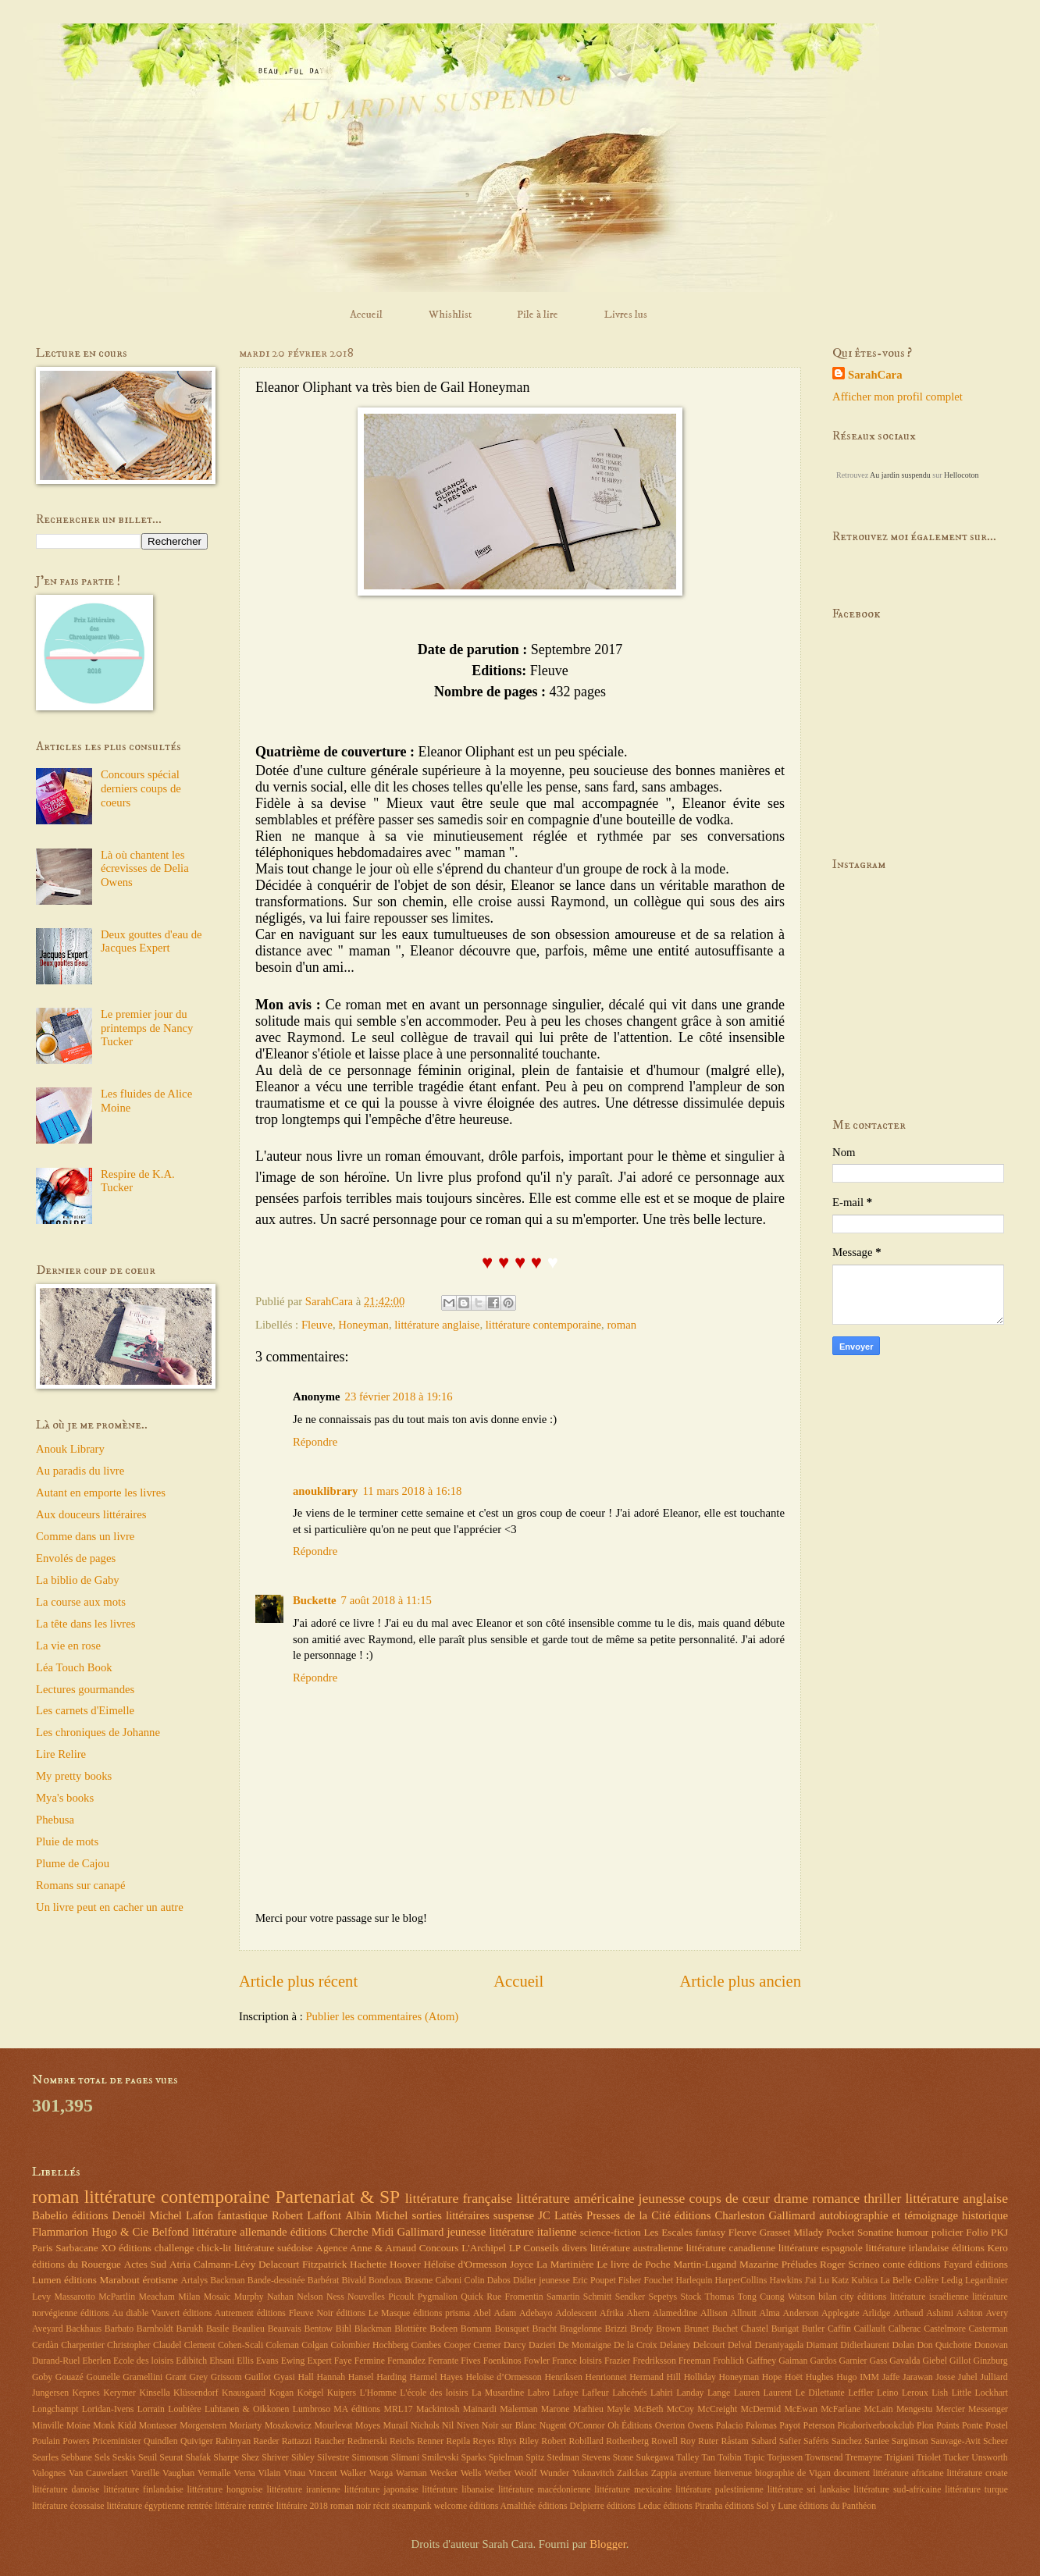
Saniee (876, 2441)
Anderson (801, 2313)
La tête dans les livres (86, 1623)
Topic (754, 2458)
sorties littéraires (451, 2215)
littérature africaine (908, 2473)
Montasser (158, 2426)
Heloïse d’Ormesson (504, 2377)
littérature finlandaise (143, 2490)
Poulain (46, 2441)
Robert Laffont (306, 2215)
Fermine (369, 2361)
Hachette (368, 2264)
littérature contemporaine (543, 1324)
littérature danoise (66, 2490)
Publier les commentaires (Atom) (381, 2016)
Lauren (747, 2393)
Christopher (129, 2345)
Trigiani (899, 2458)
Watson (801, 2297)
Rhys (506, 2441)
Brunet (696, 2329)
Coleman (281, 2345)
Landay (689, 2393)
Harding (391, 2377)
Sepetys (663, 2297)
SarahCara (875, 374)
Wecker (443, 2473)
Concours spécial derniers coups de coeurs (141, 788)
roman (621, 1324)
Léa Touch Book (74, 1667)
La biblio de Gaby (77, 1580)
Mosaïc (217, 2297)
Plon (925, 2426)
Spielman (506, 2458)
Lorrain (151, 2409)
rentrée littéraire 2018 (288, 2506)
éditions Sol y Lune (761, 2506)
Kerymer (119, 2393)
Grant (176, 2377)
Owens (701, 2426)
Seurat (171, 2458)
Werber (497, 2473)
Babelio (50, 2215)
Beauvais (284, 2329)
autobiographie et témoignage (888, 2215)
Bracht (544, 2329)
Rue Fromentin (514, 2297)
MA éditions (356, 2409)
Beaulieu (248, 2329)
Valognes (49, 2473)
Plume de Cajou (72, 1863)
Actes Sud (145, 2264)
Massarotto (75, 2297)
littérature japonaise (381, 2490)
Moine (78, 2426)
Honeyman (363, 1324)
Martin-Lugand (704, 2264)
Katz (840, 2280)
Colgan (314, 2345)
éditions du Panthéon (837, 2506)
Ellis (245, 2361)
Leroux (915, 2393)
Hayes (451, 2377)
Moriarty (246, 2426)
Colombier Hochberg (369, 2345)
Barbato (119, 2329)
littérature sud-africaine (897, 2490)
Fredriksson (654, 2361)
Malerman (518, 2409)
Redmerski (367, 2441)
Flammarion (60, 2232)
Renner (430, 2441)
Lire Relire (61, 1754)
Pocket (840, 2232)
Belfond (169, 2232)
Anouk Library (70, 1449)
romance (836, 2198)
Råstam (734, 2441)
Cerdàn (45, 2345)
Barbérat (324, 2280)
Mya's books (65, 1797)
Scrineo (863, 2264)
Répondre (315, 1442)
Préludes (799, 2264)
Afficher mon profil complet (897, 396)
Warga (381, 2473)
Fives (471, 2361)
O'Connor (587, 2426)
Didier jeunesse (541, 2280)
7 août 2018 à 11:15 (386, 1600)
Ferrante (443, 2361)
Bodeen (443, 2329)
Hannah (331, 2377)
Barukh (190, 2329)
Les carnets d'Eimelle (85, 1710)
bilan (827, 2297)
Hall (306, 2377)
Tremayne (864, 2458)
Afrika (612, 2313)
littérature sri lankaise (809, 2490)
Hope (772, 2377)
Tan (707, 2458)
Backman (227, 2280)
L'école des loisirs (434, 2393)
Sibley (303, 2458)
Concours (439, 2248)
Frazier (617, 2361)
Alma (770, 2313)
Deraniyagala (779, 2345)
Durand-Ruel (56, 2361)
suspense (513, 2215)
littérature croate (977, 2473)
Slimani (405, 2458)
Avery (996, 2313)
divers (574, 2248)
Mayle (618, 2409)
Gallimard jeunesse (441, 2232)
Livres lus (625, 315)
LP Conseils (534, 2248)
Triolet (929, 2458)
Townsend (823, 2458)
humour (912, 2232)
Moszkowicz (288, 2426)
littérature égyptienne (145, 2506)
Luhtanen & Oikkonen (247, 2409)
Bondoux (385, 2280)
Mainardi (480, 2409)
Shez (250, 2458)
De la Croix (635, 2345)
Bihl (343, 2329)
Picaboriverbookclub (876, 2426)
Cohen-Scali (240, 2345)
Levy (41, 2297)
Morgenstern (203, 2426)
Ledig (951, 2280)
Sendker (630, 2297)
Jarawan (918, 2377)
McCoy (680, 2409)
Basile (217, 2329)
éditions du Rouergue (76, 2264)
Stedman (563, 2458)
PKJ (999, 2232)
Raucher (329, 2441)
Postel (996, 2426)
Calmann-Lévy (224, 2264)
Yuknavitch (593, 2473)
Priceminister (116, 2441)
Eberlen (96, 2361)
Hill (674, 2377)
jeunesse (662, 2198)
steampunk (412, 2506)
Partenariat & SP (337, 2196)
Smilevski (440, 2458)
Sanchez (847, 2441)
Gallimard (791, 2215)
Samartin (563, 2297)
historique (985, 2215)
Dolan (903, 2345)
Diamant (823, 2345)
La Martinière (565, 2264)
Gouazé (69, 2377)
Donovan (991, 2345)
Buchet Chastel (740, 2329)
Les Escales (668, 2232)
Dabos (499, 2280)
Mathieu (588, 2409)
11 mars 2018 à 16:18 (411, 1491)
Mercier (950, 2409)
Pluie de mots (67, 1841)
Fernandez (406, 2361)
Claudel (167, 2345)
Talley (687, 2458)
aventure (695, 2473)
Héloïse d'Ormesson (465, 2264)
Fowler (537, 2361)
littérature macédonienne (544, 2490)
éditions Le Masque (373, 2313)
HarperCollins (741, 2280)
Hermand (646, 2377)
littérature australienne (636, 2248)
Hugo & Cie (119, 2232)
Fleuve (317, 1324)
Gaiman (792, 2361)
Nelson (309, 2297)
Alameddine (675, 2313)
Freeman (694, 2361)
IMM (869, 2377)
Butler (813, 2329)
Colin (475, 2280)
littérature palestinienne (719, 2490)
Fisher (629, 2280)
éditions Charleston (719, 2215)
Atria (180, 2264)
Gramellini (142, 2377)
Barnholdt (155, 2329)
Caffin (839, 2329)
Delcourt (709, 2345)
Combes (426, 2345)
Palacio (729, 2426)
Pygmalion (438, 2297)
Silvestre (333, 2458)
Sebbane (76, 2458)
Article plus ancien (740, 1981)
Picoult (401, 2297)
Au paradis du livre (80, 1470)
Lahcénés (629, 2393)
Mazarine (758, 2264)
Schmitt (597, 2297)
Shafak (199, 2458)
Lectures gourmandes (85, 1689)
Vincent (322, 2473)
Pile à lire (537, 315)
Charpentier (83, 2345)
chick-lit (214, 2248)
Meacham (157, 2297)
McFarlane (840, 2409)
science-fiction (610, 2232)
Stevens (596, 2458)
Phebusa (55, 1819)
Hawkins (785, 2280)
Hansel (361, 2377)
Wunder (554, 2473)
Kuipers (341, 2393)
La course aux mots (81, 1602)
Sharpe (226, 2458)
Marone (555, 2409)
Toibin (730, 2458)
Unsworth (989, 2458)
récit (381, 2506)
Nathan (280, 2297)
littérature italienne (532, 2232)
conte (893, 2264)
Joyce (521, 2264)
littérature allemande (239, 2232)
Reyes (483, 2441)
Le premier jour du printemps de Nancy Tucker (147, 1028)
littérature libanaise (458, 2490)
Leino (887, 2393)
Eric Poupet (593, 2280)
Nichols (425, 2426)
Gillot (960, 2361)
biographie (774, 2473)
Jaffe (891, 2377)
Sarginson (910, 2441)
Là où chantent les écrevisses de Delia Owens (145, 868)
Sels (102, 2458)
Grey (199, 2377)
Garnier (853, 2361)
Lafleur (595, 2393)
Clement (199, 2345)
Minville (48, 2426)
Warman (411, 2473)
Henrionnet (605, 2377)
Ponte (972, 2426)
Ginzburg (990, 2361)
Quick (472, 2297)
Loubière (184, 2409)
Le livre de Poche (633, 2264)
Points (947, 2426)
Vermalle (214, 2473)
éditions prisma (441, 2313)
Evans (267, 2361)
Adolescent (576, 2313)
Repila (458, 2441)
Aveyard (47, 2329)
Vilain (269, 2473)
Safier (790, 2441)
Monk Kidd (114, 2426)
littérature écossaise (68, 2506)
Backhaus (84, 2329)
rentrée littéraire (216, 2506)
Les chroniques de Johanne (98, 1732)
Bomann (476, 2329)
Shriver (275, 2458)
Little (962, 2393)
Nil (448, 2426)
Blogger (607, 2544)
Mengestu (914, 2409)
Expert (319, 2361)
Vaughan (178, 2473)
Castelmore (945, 2329)
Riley (529, 2441)
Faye (343, 2361)
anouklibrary (325, 1491)
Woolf (525, 2473)
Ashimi (939, 2313)
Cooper (457, 2345)
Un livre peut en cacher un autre (109, 1907)
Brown (668, 2329)
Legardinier (986, 2280)
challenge (174, 2248)
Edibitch (191, 2361)
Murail (395, 2426)
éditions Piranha (692, 2506)
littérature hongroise (225, 2490)
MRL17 (397, 2409)
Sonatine (875, 2232)
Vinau (294, 2473)
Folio (977, 2232)
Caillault (870, 2329)
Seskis (124, 2458)
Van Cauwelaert (98, 2473)
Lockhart (991, 2393)
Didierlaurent (864, 2345)
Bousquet (511, 2329)
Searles (45, 2458)
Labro (539, 2393)
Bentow (318, 2329)
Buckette (315, 1600)
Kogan (281, 2393)
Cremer (486, 2345)
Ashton (969, 2313)
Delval (740, 2345)
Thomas (720, 2297)
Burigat (785, 2329)
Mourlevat (334, 2426)
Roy (688, 2441)
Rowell (664, 2441)
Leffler (860, 2393)
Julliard (993, 2377)
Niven (468, 2426)
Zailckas (632, 2473)
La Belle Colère (909, 2280)
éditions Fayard (940, 2264)
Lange (718, 2393)
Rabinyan (233, 2441)
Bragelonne (581, 2329)
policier (947, 2232)
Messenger (988, 2409)
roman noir (350, 2506)
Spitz (534, 2458)
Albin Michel (376, 2215)
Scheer (995, 2441)
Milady (808, 2232)
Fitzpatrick (324, 2264)
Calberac (905, 2329)
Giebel (935, 2361)
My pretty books (74, 1776)
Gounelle (103, 2377)
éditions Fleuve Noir (295, 2313)
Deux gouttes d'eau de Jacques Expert (151, 941)
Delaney (675, 2345)
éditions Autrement (218, 2313)
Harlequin (693, 2280)
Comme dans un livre (85, 1536)
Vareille (145, 2473)
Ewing (293, 2361)
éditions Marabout (102, 2280)
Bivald (353, 2280)
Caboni (448, 2280)
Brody (641, 2329)
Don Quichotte (944, 2345)
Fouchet (658, 2280)
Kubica (864, 2280)
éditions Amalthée (502, 2506)
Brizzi (616, 2329)
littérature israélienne (929, 2297)
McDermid (761, 2409)
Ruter (708, 2441)
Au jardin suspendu (900, 475)
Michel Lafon (181, 2215)
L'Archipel (483, 2248)
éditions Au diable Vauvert (130, 2313)
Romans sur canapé (80, 1885)
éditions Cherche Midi (342, 2232)
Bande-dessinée (276, 2280)
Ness (335, 2297)
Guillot (257, 2377)
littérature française (458, 2198)
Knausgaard (243, 2393)
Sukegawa (655, 2458)
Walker (353, 2473)
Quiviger (196, 2441)
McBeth (649, 2409)
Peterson (819, 2426)
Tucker (956, 2458)
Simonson (369, 2458)
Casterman (988, 2329)
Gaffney (761, 2361)
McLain (878, 2409)
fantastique (242, 2215)
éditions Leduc (634, 2506)
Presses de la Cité (628, 2215)
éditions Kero (980, 2248)
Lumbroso (311, 2409)
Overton (670, 2426)
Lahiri (661, 2393)
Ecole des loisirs (143, 2361)
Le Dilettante (820, 2393)
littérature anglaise (436, 1324)
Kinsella (154, 2393)
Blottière (410, 2329)
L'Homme (378, 2393)
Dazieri (542, 2345)
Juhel (968, 2377)
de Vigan (814, 2473)
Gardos (823, 2361)
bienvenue (733, 2473)
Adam (505, 2313)
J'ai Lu (816, 2280)
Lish (939, 2393)
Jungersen (50, 2393)
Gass (878, 2361)
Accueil (366, 315)
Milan (189, 2297)
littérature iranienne (303, 2490)
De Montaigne (584, 2345)
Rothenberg (627, 2441)
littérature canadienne (730, 2248)
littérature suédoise (273, 2248)
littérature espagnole (820, 2248)
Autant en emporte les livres (101, 1492)
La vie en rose (68, 1645)
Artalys (194, 2280)
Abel (482, 2313)
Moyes (367, 2426)
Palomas (761, 2426)
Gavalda (904, 2361)
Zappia (664, 2473)
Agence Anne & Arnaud (365, 2248)
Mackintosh (438, 2409)
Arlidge (876, 2313)
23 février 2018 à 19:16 (399, 1396)
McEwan (800, 2409)
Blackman (373, 2329)
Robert (553, 2441)
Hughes (820, 2377)
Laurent (778, 2393)
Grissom (226, 2377)
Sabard (764, 2441)
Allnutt (743, 2313)
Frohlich (728, 2361)
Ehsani (221, 2361)
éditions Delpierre (571, 2506)
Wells (471, 2473)
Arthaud (908, 2313)
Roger (832, 2264)
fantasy (710, 2232)
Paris (42, 2248)
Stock (690, 2297)
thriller (882, 2198)
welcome (450, 2506)
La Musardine (498, 2393)
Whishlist (450, 315)
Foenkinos (502, 2361)
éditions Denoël (108, 2215)
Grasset (775, 2232)
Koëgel (310, 2393)
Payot (789, 2426)
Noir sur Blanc (509, 2426)
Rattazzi (297, 2441)
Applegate (840, 2313)
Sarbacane (76, 2248)
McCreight (717, 2409)
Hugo (846, 2377)
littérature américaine (575, 2198)
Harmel (422, 2377)
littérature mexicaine (632, 2490)
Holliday (700, 2377)
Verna (244, 2473)
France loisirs (577, 2361)
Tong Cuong (761, 2297)
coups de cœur (729, 2198)
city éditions (863, 2297)
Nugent (553, 2426)
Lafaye (566, 2393)
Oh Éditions (629, 2426)
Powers (76, 2441)
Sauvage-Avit (956, 2441)
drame (791, 2198)
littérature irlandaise (907, 2248)
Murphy (249, 2297)
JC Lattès (560, 2215)
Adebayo (535, 2313)
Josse (945, 2377)
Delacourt (278, 2264)
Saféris (816, 2441)
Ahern (638, 2313)
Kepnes (85, 2393)
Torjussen (785, 2458)
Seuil (147, 2458)
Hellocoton (961, 475)
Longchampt (55, 2409)
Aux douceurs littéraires (91, 1514)
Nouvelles (366, 2297)
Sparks (473, 2458)
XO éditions (126, 2248)
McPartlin (116, 2297)
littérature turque (976, 2490)
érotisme (160, 2280)
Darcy (515, 2345)
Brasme (418, 2280)
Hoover (405, 2264)
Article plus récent (298, 1981)
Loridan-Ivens (108, 2409)
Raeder (266, 2441)
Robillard (586, 2441)
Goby (42, 2377)
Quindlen (161, 2441)
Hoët (794, 2377)
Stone (623, 2458)
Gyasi (283, 2377)
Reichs (402, 2441)
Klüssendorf (196, 2393)
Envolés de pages (76, 1558)
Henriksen (563, 2377)
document (852, 2473)
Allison (714, 2313)
